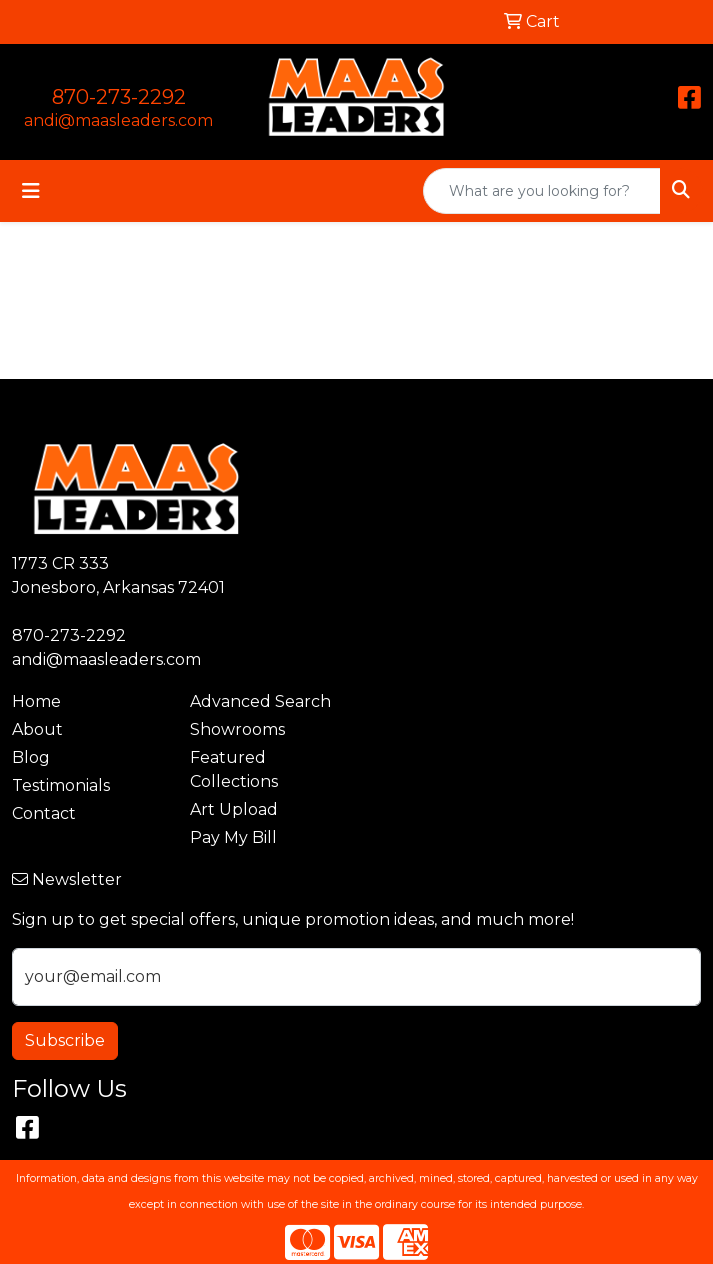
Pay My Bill (233, 837)
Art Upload (234, 809)
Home (36, 701)
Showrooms (237, 729)
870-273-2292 (119, 97)
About (37, 729)
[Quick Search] (542, 191)
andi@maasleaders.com (118, 120)
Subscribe (65, 1040)
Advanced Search (260, 701)
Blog (31, 757)
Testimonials (61, 785)
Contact (44, 813)
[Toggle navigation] (31, 191)
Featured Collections (234, 769)
